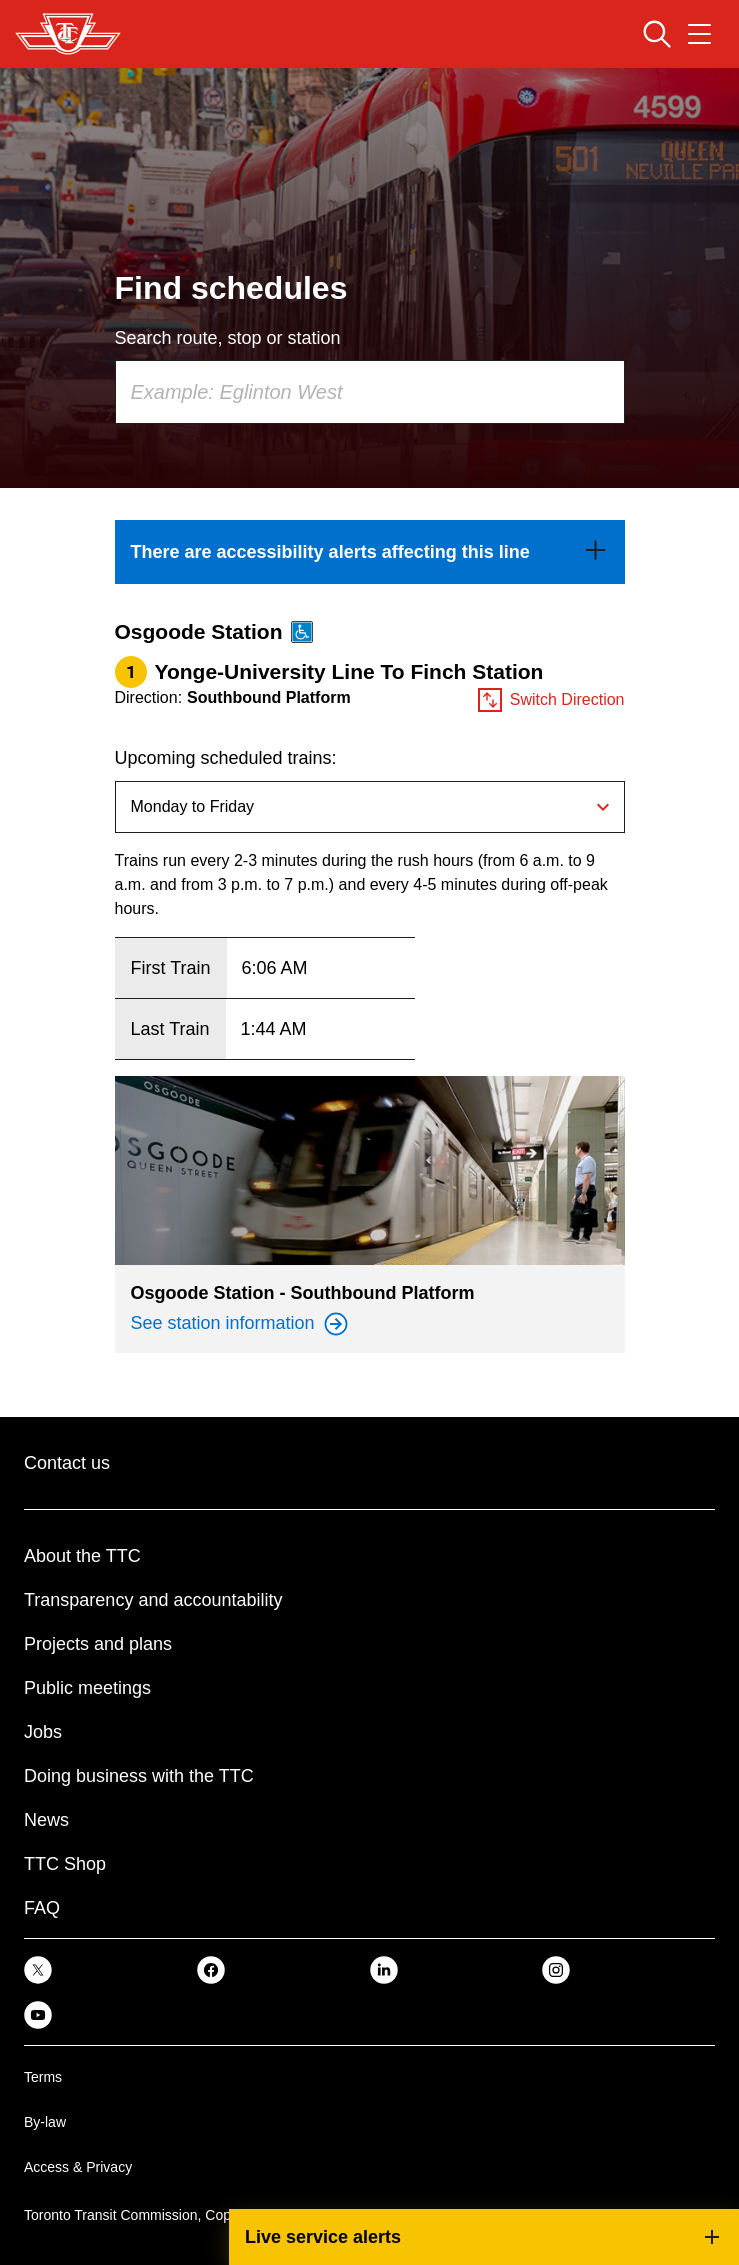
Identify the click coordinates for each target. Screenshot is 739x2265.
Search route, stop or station (228, 338)
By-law (45, 2122)
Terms (43, 2077)
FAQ (42, 1908)
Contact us (67, 1463)
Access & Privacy (78, 2167)
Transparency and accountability (153, 1600)
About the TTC (82, 1556)
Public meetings (87, 1688)
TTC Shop (65, 1864)
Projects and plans (98, 1644)
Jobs (43, 1732)
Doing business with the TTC (139, 1776)
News (46, 1820)
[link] (370, 552)
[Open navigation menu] (699, 34)
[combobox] (370, 392)
